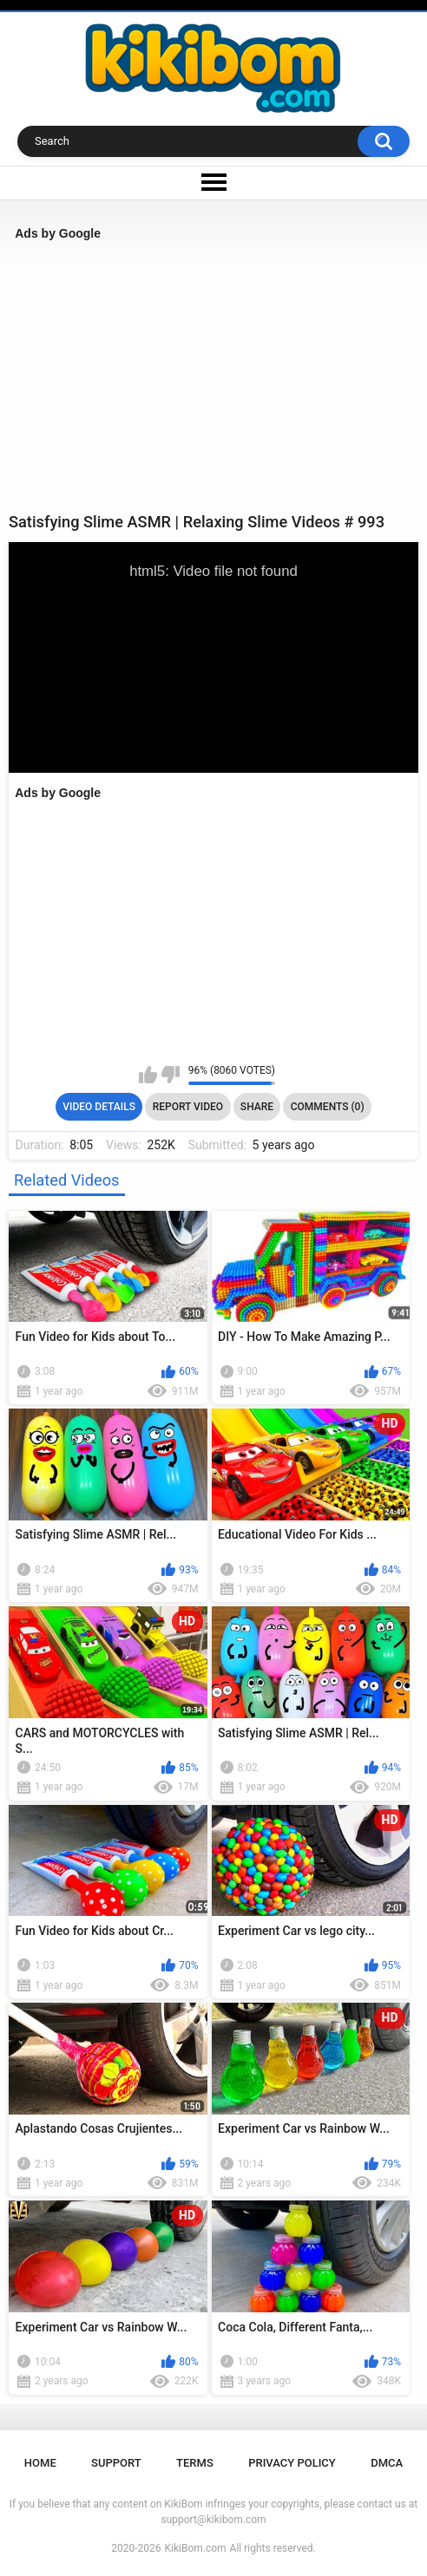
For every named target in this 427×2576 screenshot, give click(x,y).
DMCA (387, 2462)
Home (40, 2462)
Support (116, 2462)
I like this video (148, 1074)
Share (256, 1107)
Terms (195, 2462)
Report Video (188, 1107)
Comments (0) (328, 1107)
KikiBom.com (196, 2548)
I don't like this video (170, 1074)
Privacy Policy (292, 2462)
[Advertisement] (213, 376)
